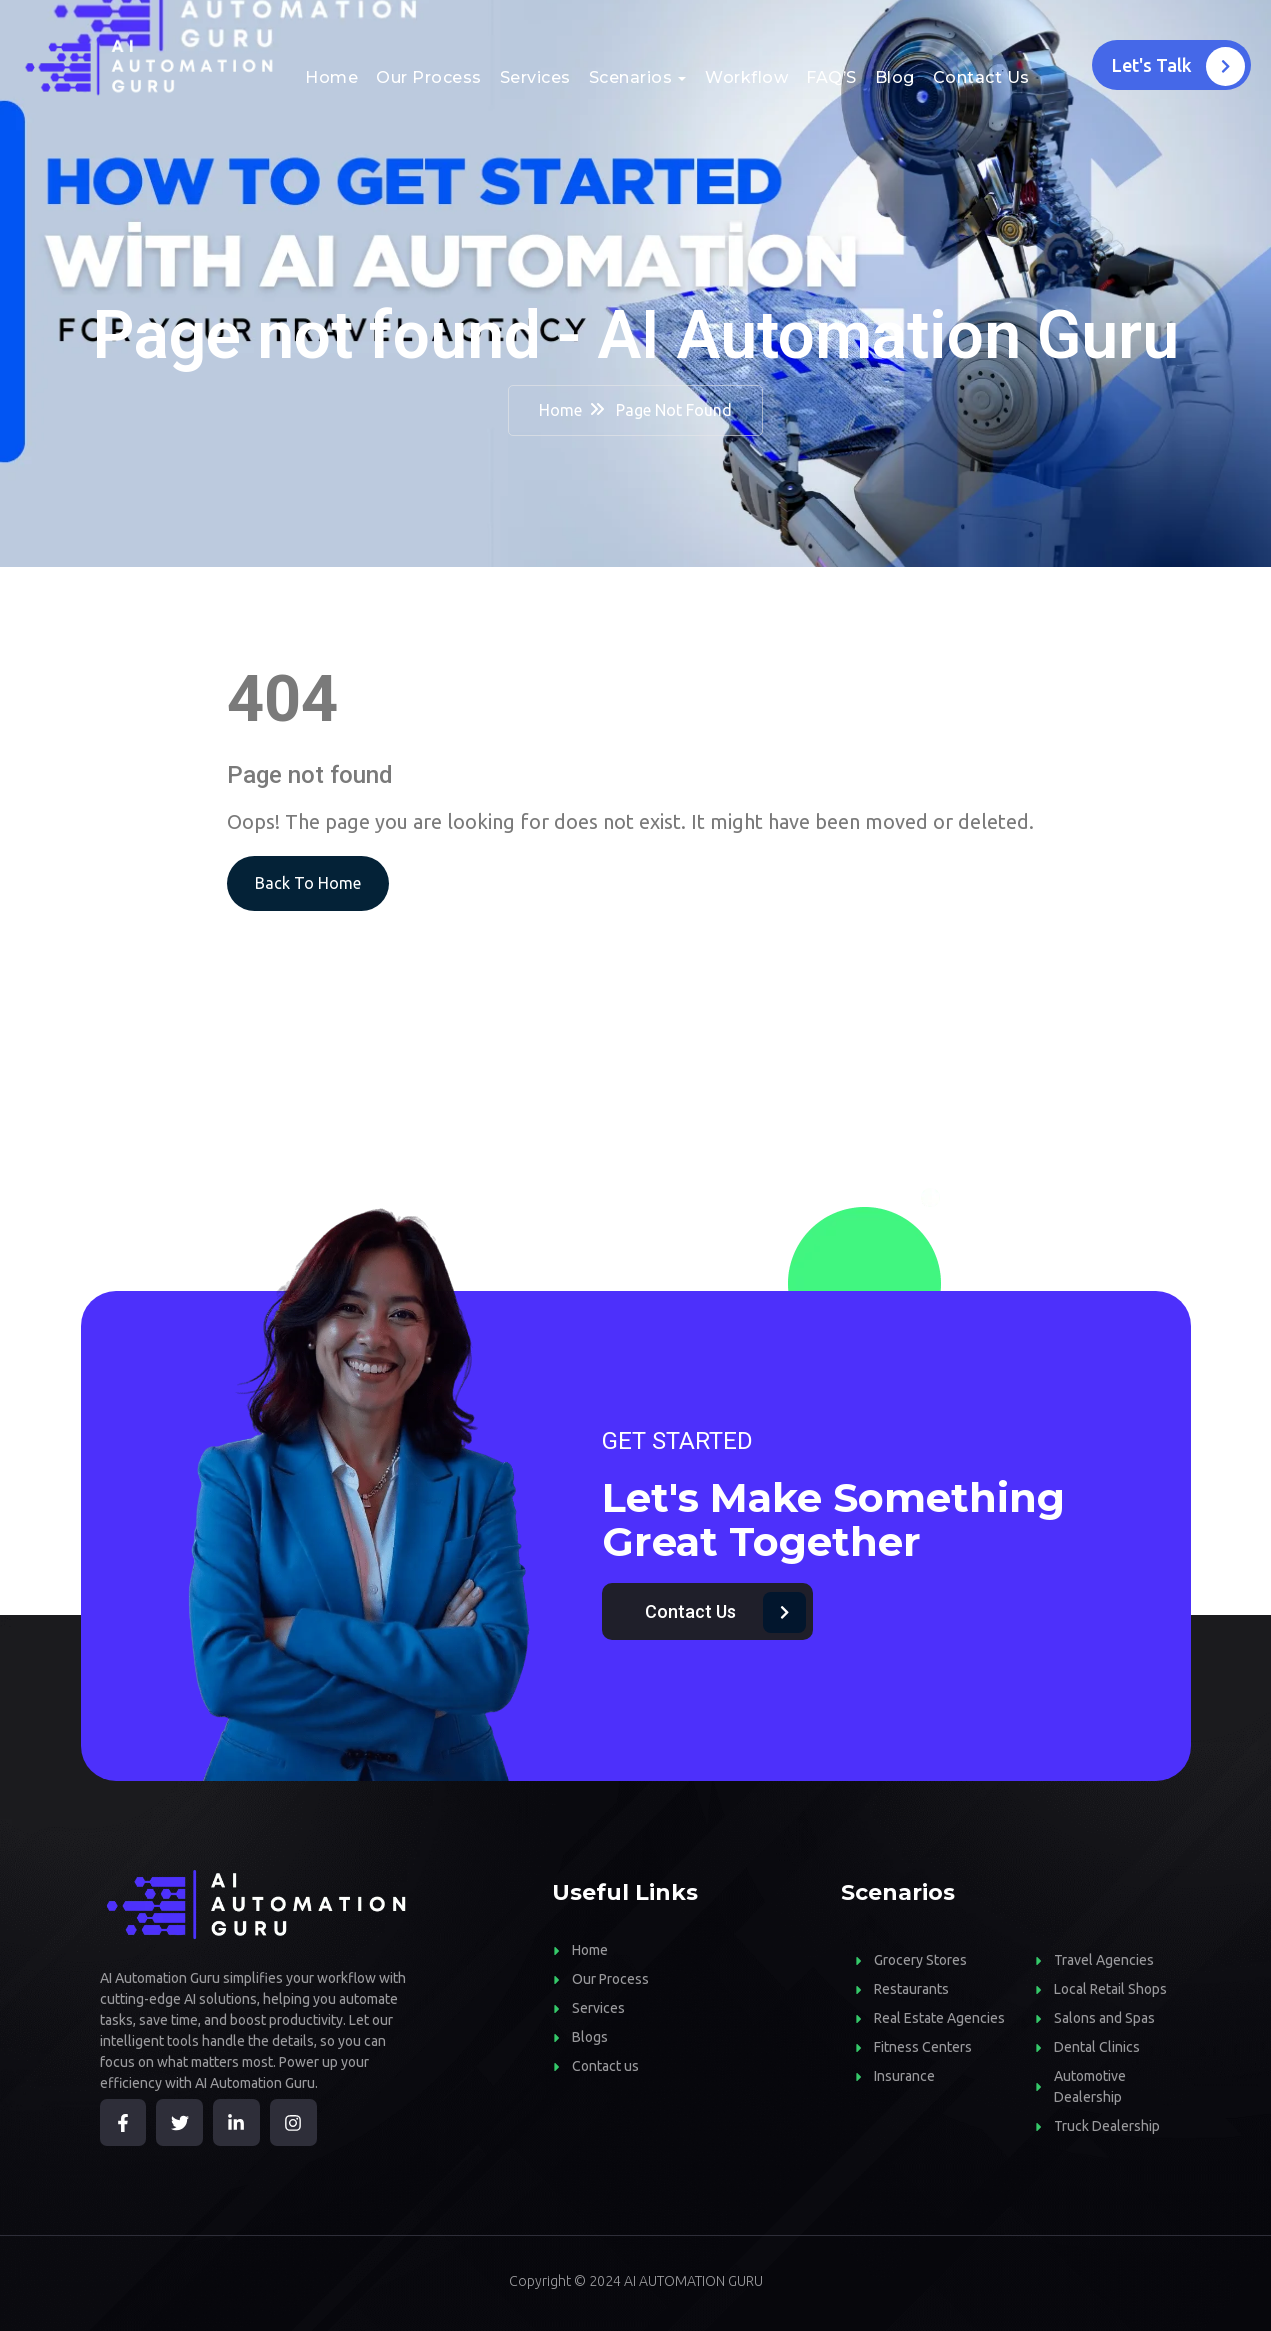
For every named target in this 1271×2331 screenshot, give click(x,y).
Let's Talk (1178, 66)
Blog (895, 77)
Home (331, 77)
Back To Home (308, 883)
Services (535, 77)
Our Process (429, 77)
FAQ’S (831, 77)
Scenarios (631, 77)
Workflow (746, 77)
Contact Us (981, 77)
